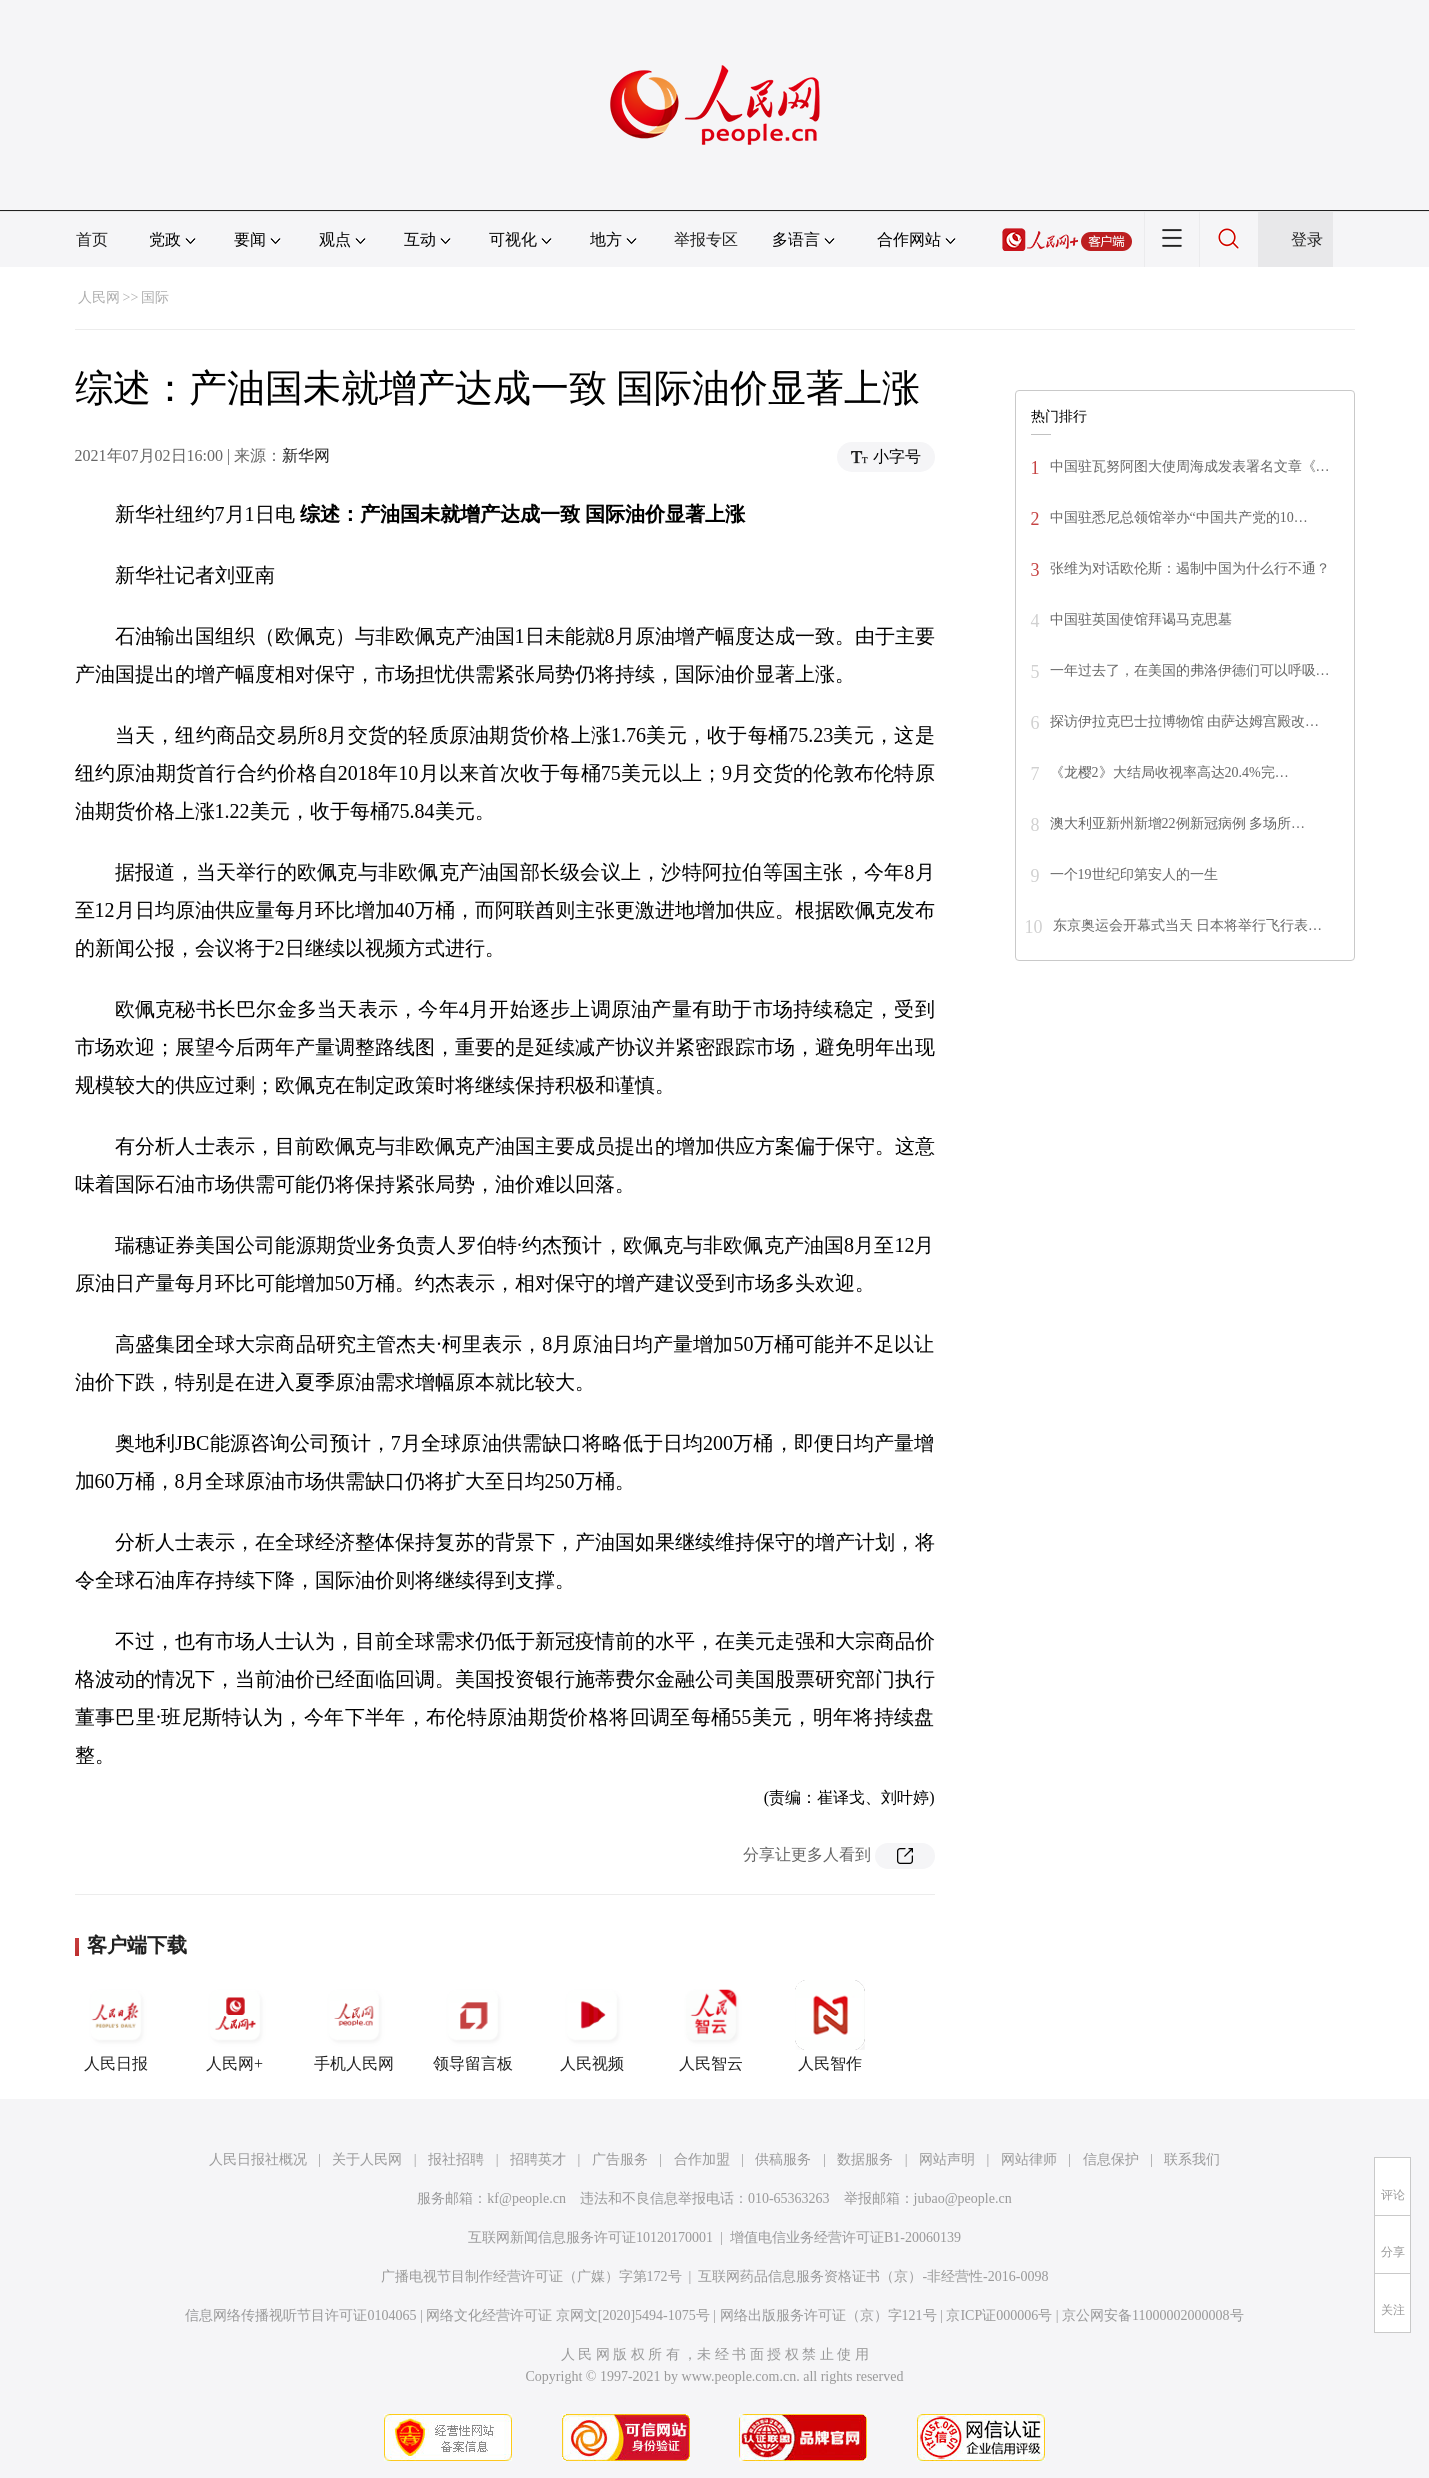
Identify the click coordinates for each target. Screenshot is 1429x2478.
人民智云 (711, 2026)
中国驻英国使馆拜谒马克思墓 (1141, 619)
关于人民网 (367, 2159)
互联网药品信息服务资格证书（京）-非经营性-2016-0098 (873, 2276)
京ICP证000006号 (999, 2315)
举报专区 (706, 239)
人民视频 (592, 2026)
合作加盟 (702, 2159)
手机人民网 (354, 2026)
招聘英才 (538, 2159)
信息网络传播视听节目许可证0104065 (300, 2315)
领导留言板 (473, 2026)
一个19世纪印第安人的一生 (1134, 874)
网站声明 (947, 2159)
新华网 (306, 455)
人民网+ (235, 2026)
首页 (92, 239)
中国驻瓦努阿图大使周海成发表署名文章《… (1190, 466)
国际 (155, 297)
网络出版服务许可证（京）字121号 (828, 2315)
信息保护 (1111, 2159)
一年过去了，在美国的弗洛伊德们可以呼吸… (1190, 670)
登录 (1307, 239)
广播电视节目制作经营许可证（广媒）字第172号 (531, 2276)
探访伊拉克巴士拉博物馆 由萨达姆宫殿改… (1185, 721)
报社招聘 (456, 2159)
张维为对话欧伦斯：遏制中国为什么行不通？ (1190, 568)
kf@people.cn (526, 2198)
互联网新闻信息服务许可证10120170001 (590, 2237)
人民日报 (116, 2026)
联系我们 (1192, 2159)
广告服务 (620, 2159)
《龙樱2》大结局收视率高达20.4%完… (1169, 772)
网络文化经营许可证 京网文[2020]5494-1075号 (568, 2315)
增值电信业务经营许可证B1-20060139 (845, 2237)
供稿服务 (783, 2159)
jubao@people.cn (963, 2198)
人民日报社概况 (258, 2159)
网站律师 (1029, 2159)
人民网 (99, 297)
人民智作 (830, 2026)
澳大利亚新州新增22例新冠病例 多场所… (1178, 823)
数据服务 (865, 2159)
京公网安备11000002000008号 (1152, 2315)
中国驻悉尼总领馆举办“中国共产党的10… (1179, 517)
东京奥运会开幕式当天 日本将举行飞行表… (1188, 925)
